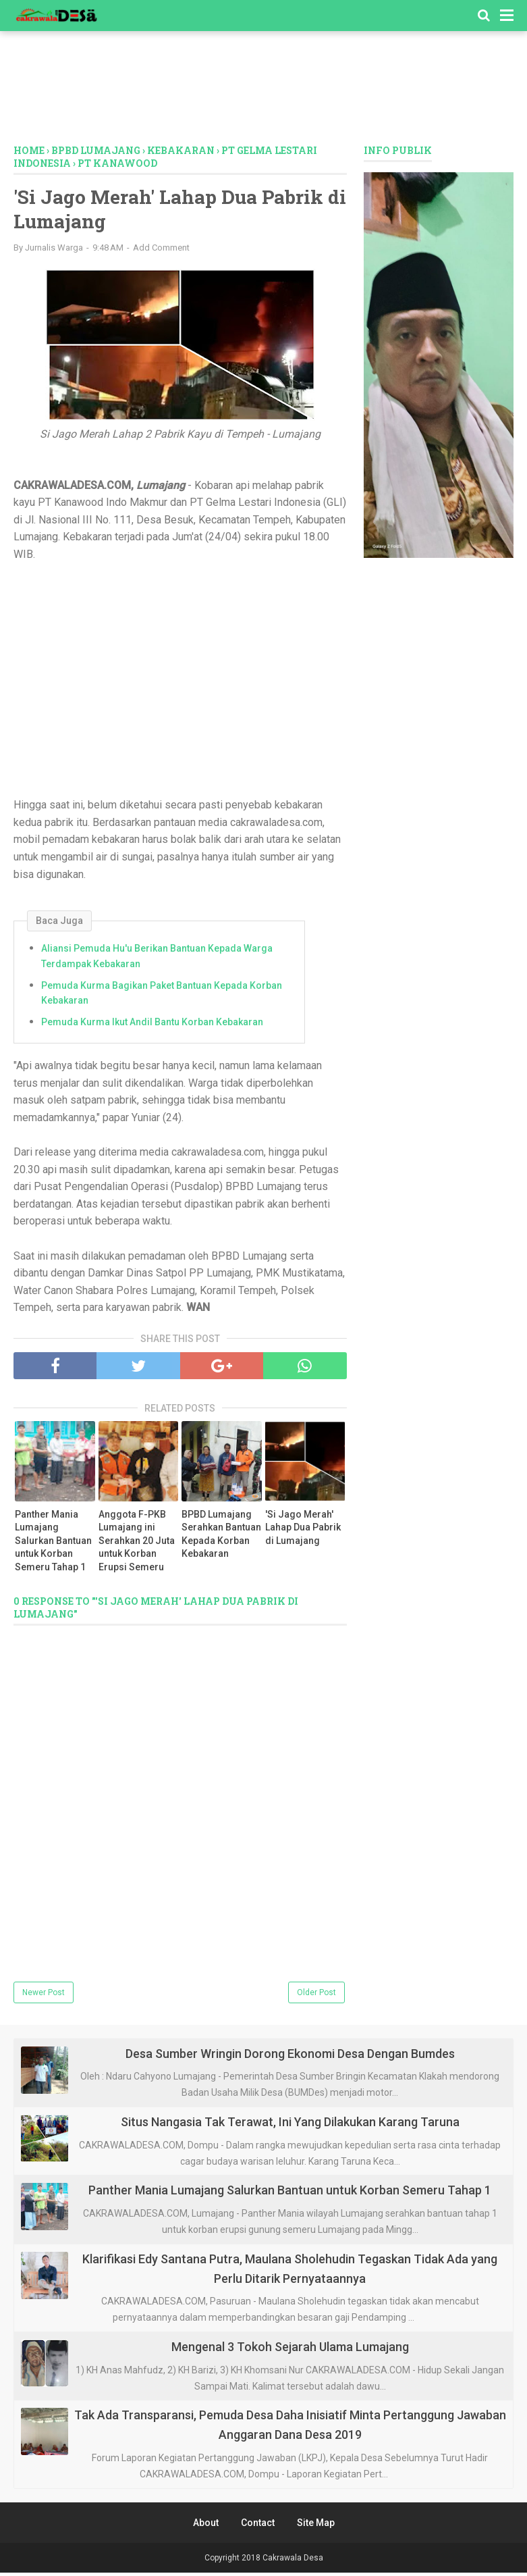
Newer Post (43, 1996)
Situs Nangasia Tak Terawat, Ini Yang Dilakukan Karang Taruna (290, 2125)
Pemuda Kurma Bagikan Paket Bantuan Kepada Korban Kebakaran (161, 996)
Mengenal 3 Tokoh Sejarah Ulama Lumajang (290, 2350)
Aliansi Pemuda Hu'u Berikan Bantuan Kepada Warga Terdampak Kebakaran (157, 960)
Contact (258, 2526)
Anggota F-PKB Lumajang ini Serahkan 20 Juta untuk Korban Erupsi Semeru (137, 1544)
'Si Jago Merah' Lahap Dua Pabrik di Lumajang (303, 1530)
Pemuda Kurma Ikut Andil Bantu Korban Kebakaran (152, 1025)
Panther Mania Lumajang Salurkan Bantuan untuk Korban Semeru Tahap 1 (53, 1544)
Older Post (316, 1996)
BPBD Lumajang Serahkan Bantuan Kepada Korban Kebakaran (221, 1537)
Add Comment (161, 251)
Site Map (316, 2526)
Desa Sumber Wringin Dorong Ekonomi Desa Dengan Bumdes (290, 2057)
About (206, 2526)
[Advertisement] (263, 90)
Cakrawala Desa (292, 2561)
